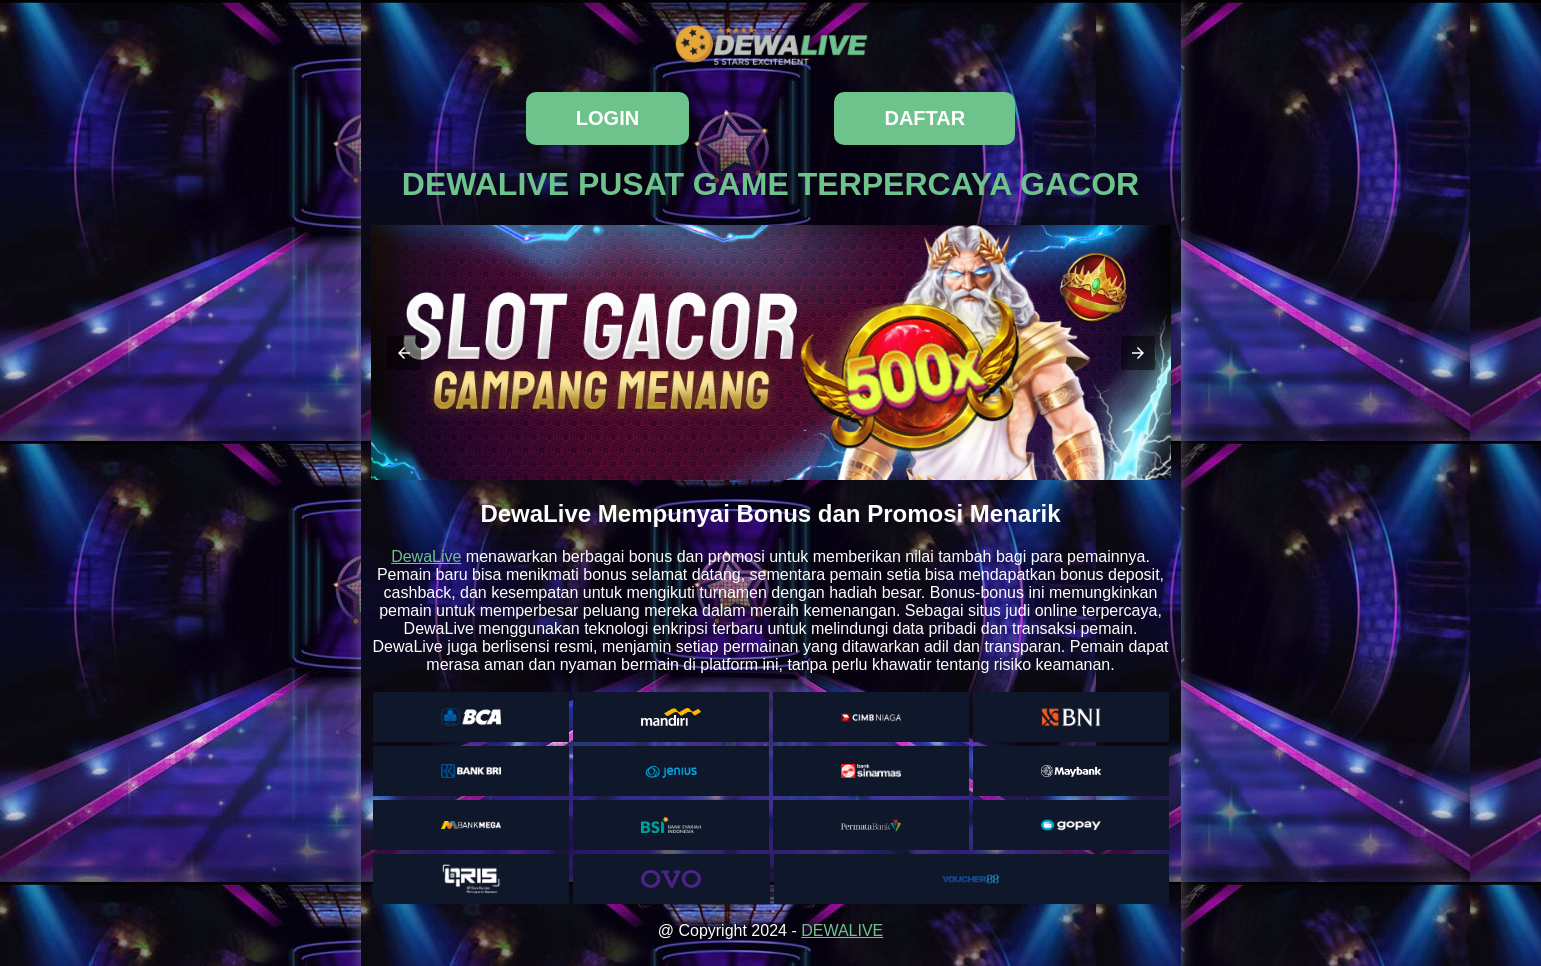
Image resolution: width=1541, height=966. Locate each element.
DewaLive (426, 556)
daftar (924, 118)
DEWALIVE (842, 930)
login (607, 118)
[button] (404, 353)
